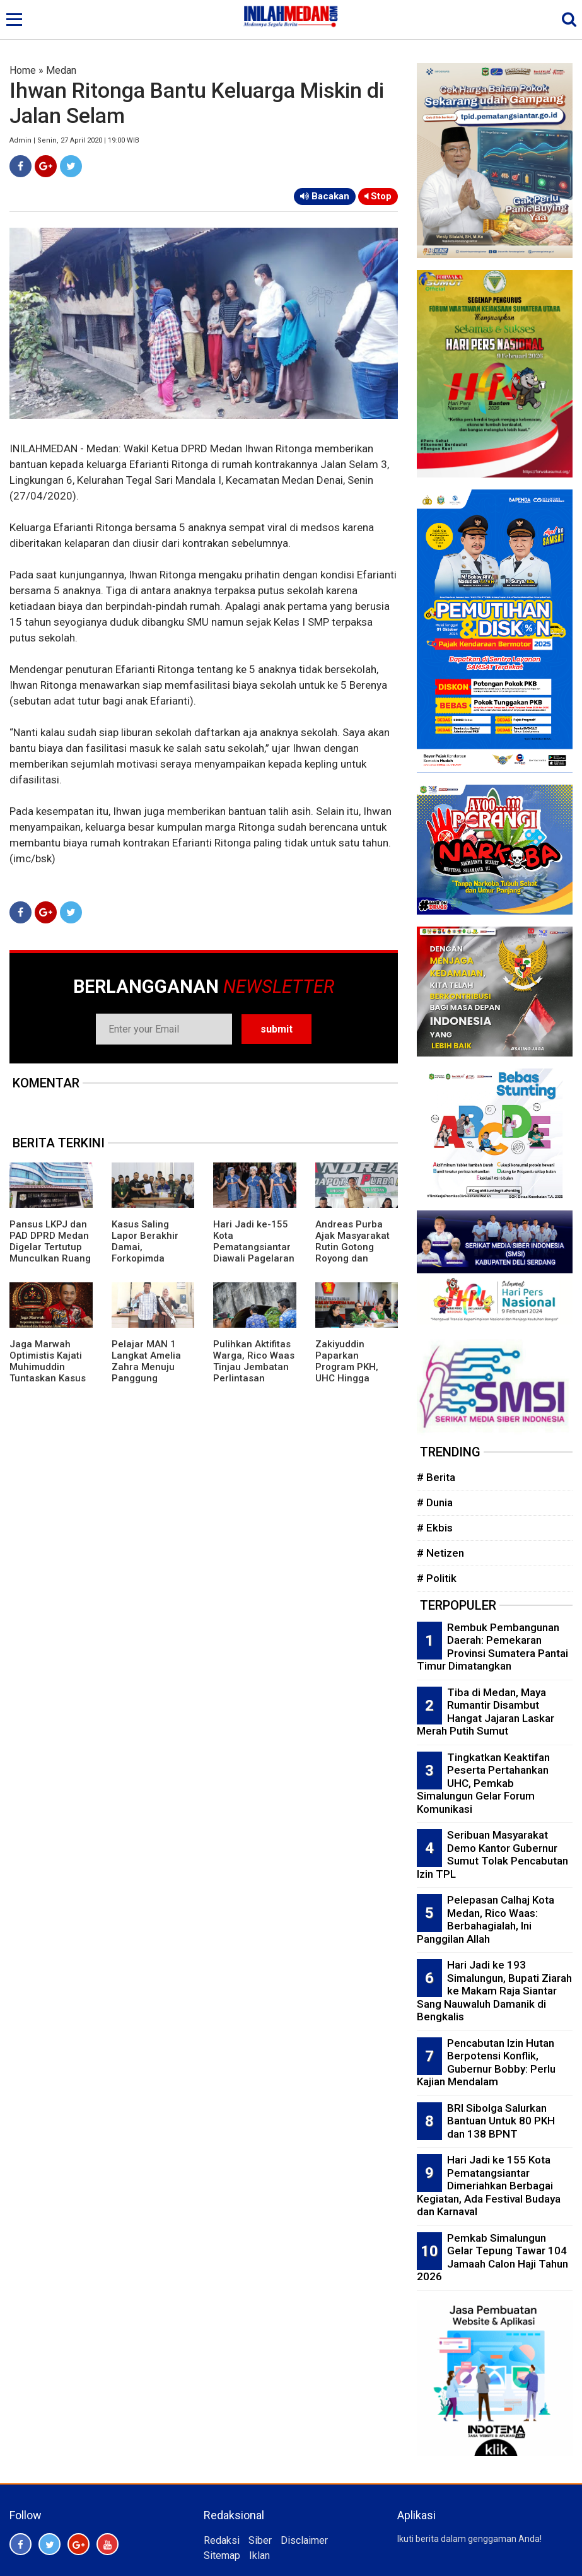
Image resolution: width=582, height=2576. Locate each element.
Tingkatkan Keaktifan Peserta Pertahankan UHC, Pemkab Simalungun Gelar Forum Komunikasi (483, 1783)
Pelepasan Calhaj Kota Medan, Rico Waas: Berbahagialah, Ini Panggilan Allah (485, 1919)
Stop (378, 196)
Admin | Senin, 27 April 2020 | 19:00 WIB (74, 140)
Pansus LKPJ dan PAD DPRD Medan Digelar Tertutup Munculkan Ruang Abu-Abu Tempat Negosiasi (50, 1253)
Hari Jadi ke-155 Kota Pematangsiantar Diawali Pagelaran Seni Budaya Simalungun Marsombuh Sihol (253, 1258)
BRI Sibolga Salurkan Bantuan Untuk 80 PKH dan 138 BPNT (501, 2121)
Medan (61, 70)
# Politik (437, 1578)
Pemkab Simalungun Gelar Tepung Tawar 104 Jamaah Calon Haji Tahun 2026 (492, 2257)
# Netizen (440, 1553)
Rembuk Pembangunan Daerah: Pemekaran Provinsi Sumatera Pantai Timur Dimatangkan (492, 1647)
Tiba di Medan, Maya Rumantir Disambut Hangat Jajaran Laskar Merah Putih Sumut (485, 1712)
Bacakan (324, 196)
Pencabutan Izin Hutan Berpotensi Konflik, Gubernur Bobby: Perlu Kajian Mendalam (486, 2062)
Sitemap (222, 2555)
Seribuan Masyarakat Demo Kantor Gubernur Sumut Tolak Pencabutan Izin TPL (492, 1854)
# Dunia (435, 1502)
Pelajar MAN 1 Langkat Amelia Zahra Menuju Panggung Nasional (146, 1366)
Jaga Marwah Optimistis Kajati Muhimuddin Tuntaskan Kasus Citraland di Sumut (50, 1366)
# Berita (436, 1477)
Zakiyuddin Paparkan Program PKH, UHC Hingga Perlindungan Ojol (355, 1366)
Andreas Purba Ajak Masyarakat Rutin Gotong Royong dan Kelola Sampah (352, 1247)
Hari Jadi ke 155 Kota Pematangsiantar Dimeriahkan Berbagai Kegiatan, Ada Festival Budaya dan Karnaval (489, 2185)
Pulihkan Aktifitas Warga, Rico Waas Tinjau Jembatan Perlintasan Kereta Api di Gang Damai (253, 1372)
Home (22, 70)
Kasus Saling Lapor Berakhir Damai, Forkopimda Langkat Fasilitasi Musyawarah (151, 1253)
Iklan (259, 2555)
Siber (260, 2540)
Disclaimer (304, 2540)
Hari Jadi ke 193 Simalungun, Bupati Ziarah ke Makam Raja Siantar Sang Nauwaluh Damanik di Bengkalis (494, 1990)
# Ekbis (435, 1527)
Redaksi (222, 2540)
